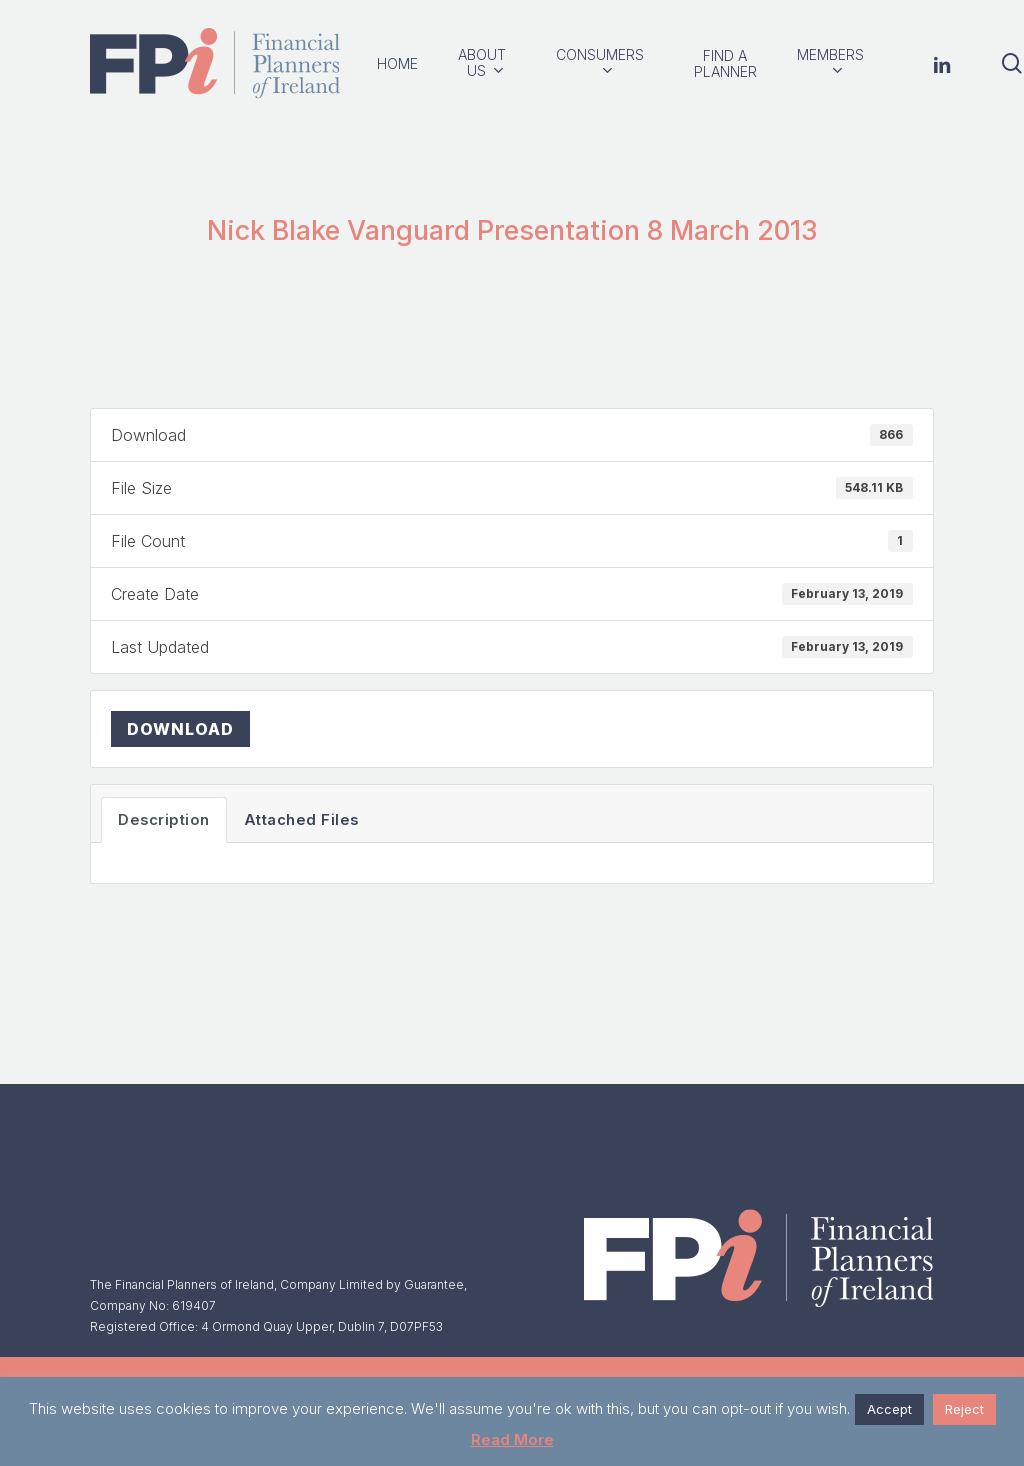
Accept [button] (889, 1409)
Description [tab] (164, 820)
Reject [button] (964, 1409)
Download (180, 729)
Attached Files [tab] (301, 820)
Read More (512, 1439)
